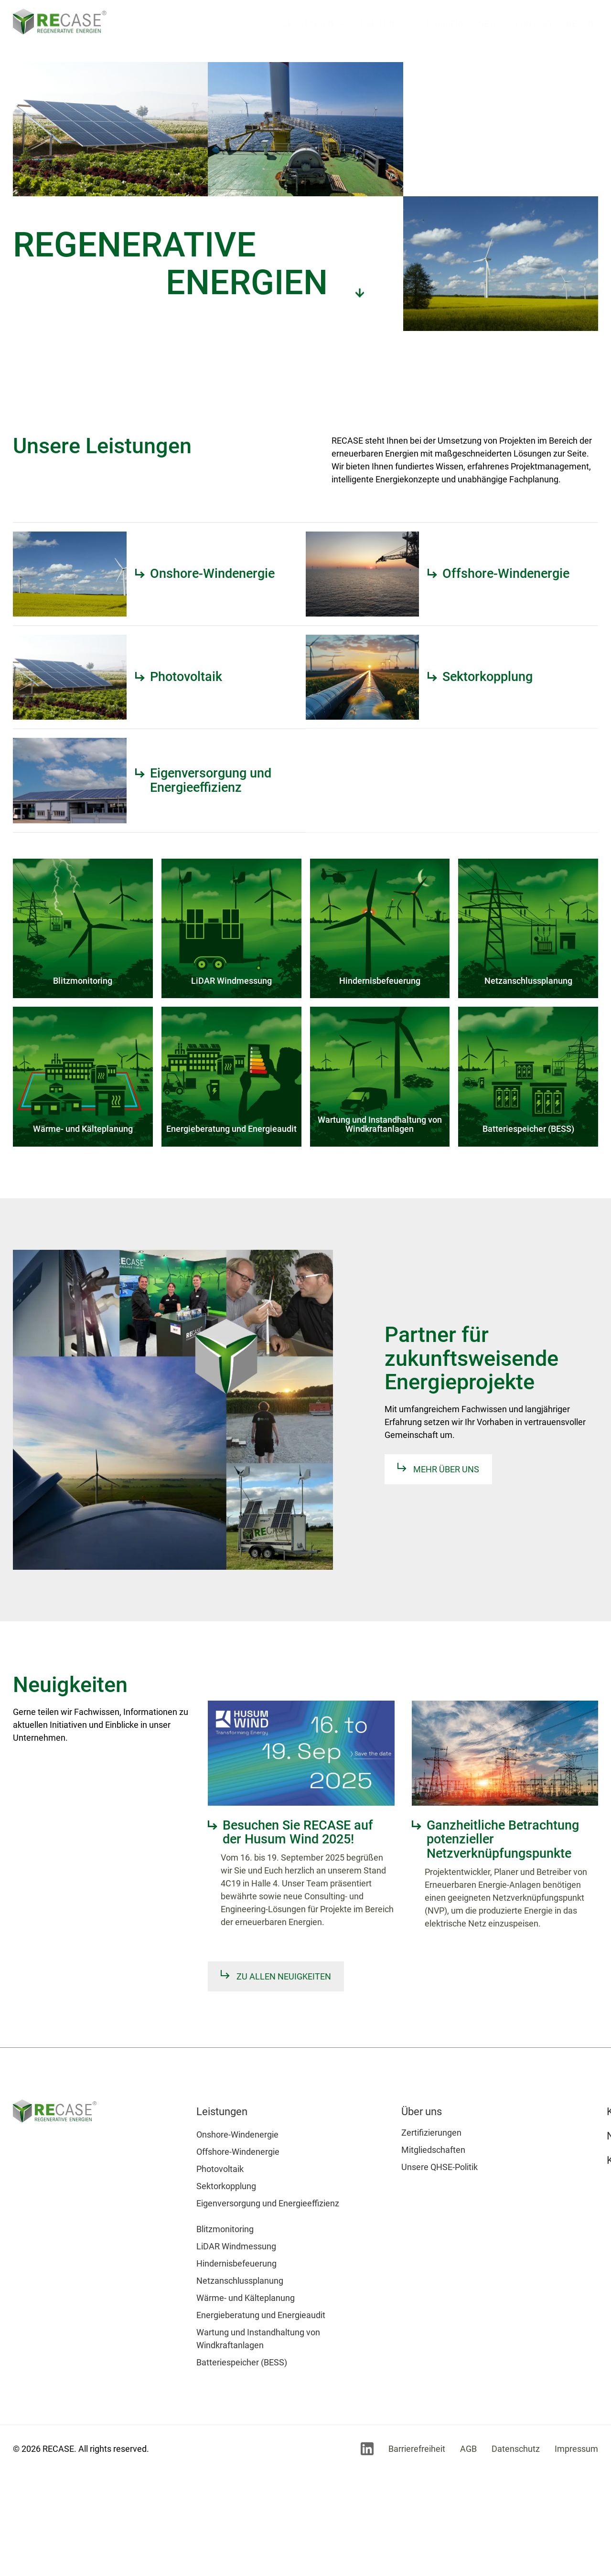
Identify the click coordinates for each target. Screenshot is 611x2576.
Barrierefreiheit (416, 2449)
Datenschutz (516, 2449)
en (588, 24)
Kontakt (534, 24)
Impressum (576, 2449)
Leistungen (308, 24)
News (490, 24)
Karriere (446, 24)
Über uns (380, 24)
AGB (468, 2449)
